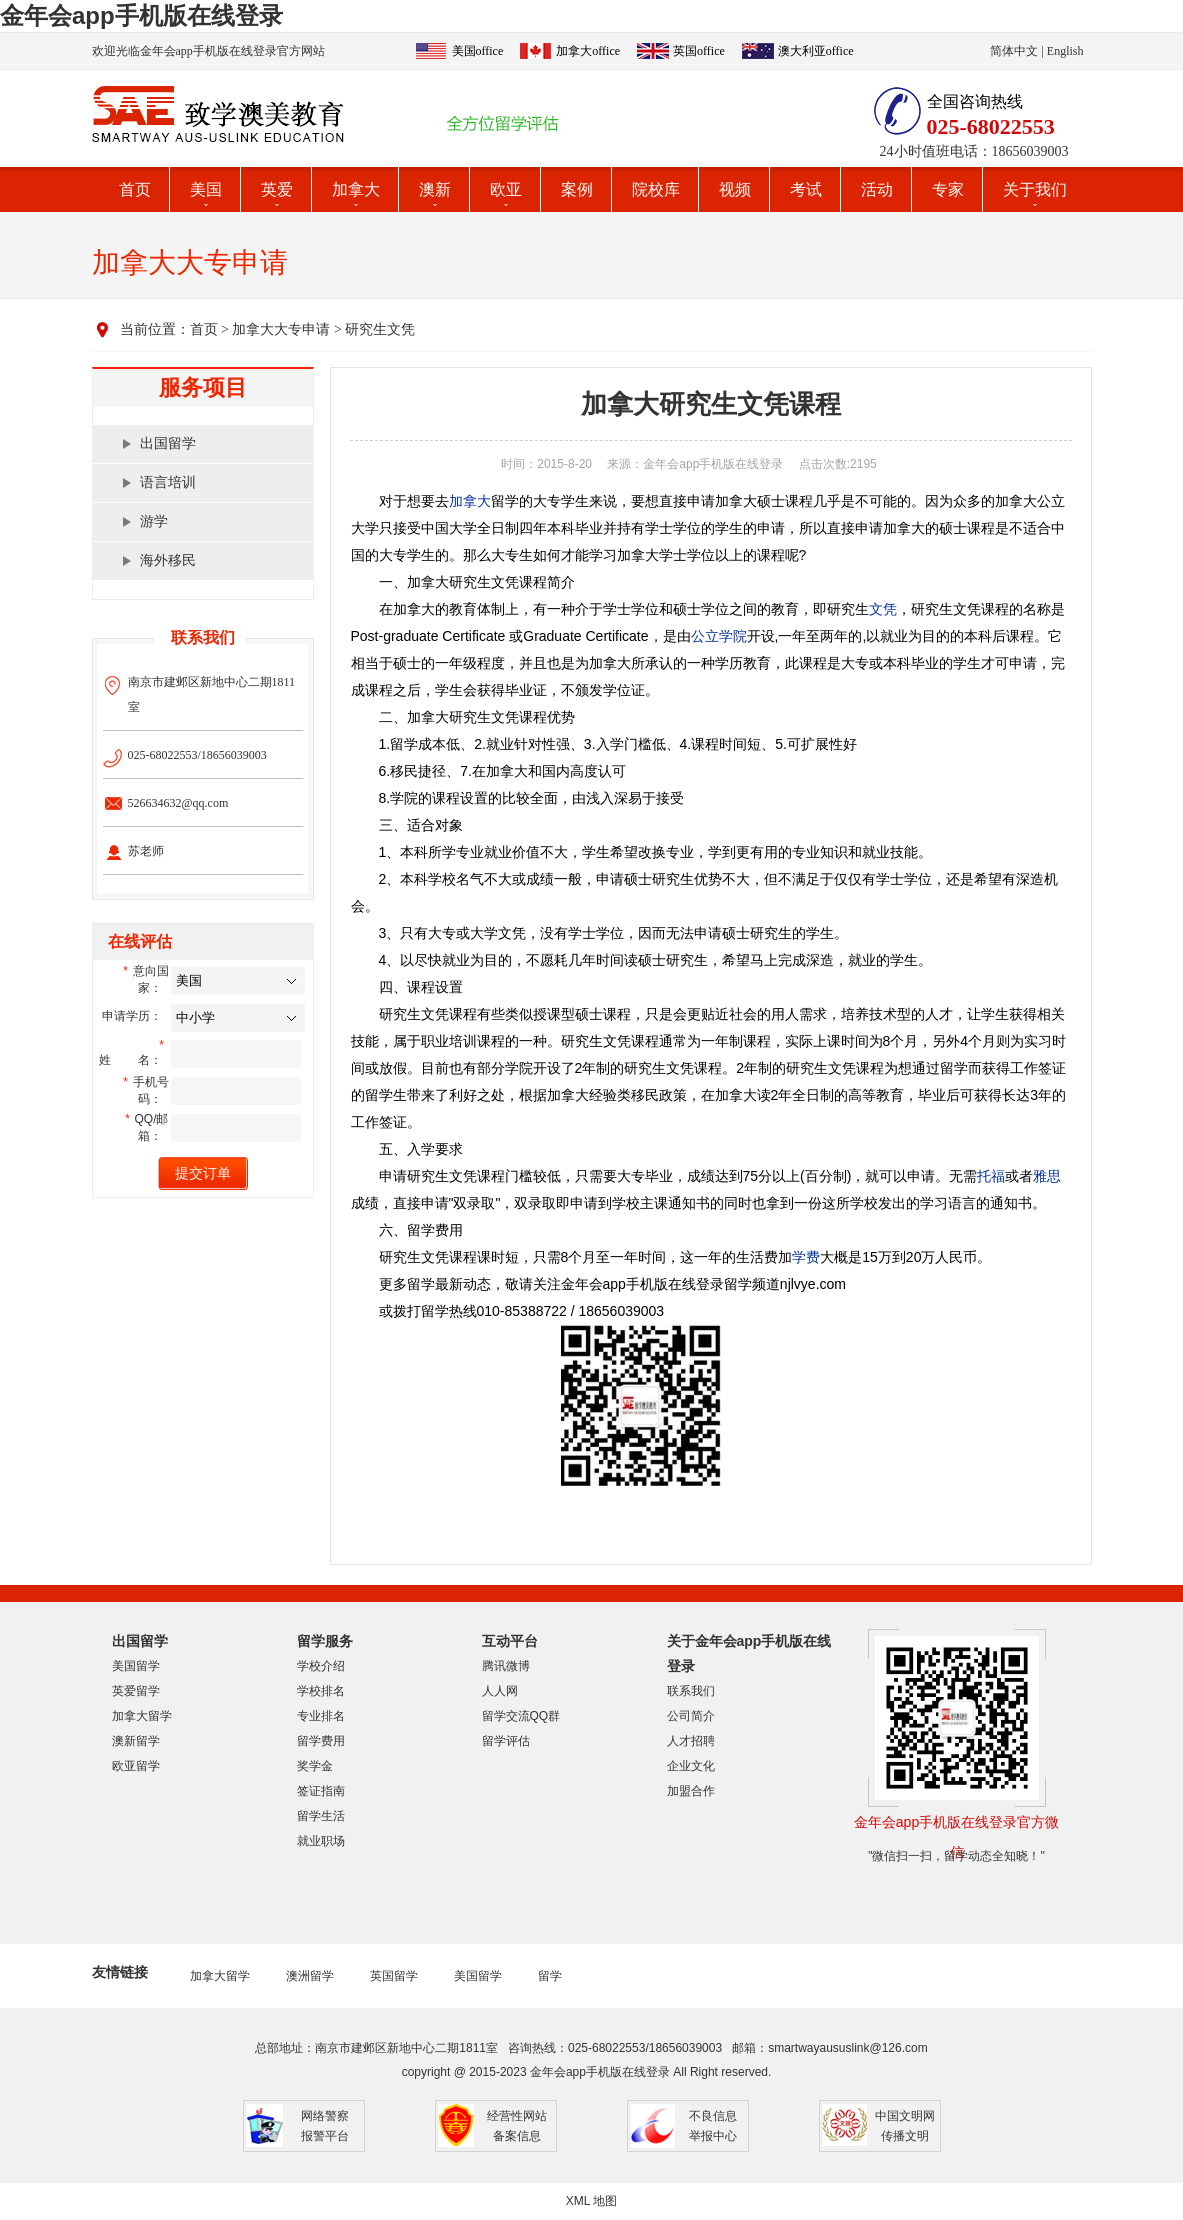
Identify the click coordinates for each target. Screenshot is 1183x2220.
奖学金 (315, 1766)
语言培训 (168, 482)
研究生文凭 (380, 329)
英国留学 (394, 1976)
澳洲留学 (310, 1976)
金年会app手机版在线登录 (141, 15)
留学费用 (321, 1741)
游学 (154, 521)
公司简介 (691, 1716)
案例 (577, 189)
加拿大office (588, 51)
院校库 (656, 189)
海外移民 (168, 560)
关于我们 (1035, 189)
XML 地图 (592, 2201)
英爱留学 (136, 1691)
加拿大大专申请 (281, 329)
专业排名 (321, 1716)
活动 (877, 189)
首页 (135, 189)
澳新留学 (136, 1741)
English (1065, 51)
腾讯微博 (506, 1666)
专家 (948, 189)
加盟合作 (691, 1791)
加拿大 (356, 189)
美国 (206, 189)
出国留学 (168, 443)
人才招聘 (691, 1741)
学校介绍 (321, 1666)
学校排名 (321, 1691)
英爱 (277, 189)
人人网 (500, 1691)
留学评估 (506, 1741)
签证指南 (321, 1791)
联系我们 (691, 1691)
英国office (699, 51)
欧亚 (506, 189)
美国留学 (136, 1666)
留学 (550, 1976)
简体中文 (1014, 51)
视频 (735, 189)
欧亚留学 (136, 1766)
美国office (478, 51)
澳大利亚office (816, 51)
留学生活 (321, 1816)
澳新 (435, 189)
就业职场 (321, 1841)
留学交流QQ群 (521, 1716)
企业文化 (691, 1766)
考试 (806, 189)
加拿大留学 (142, 1716)
